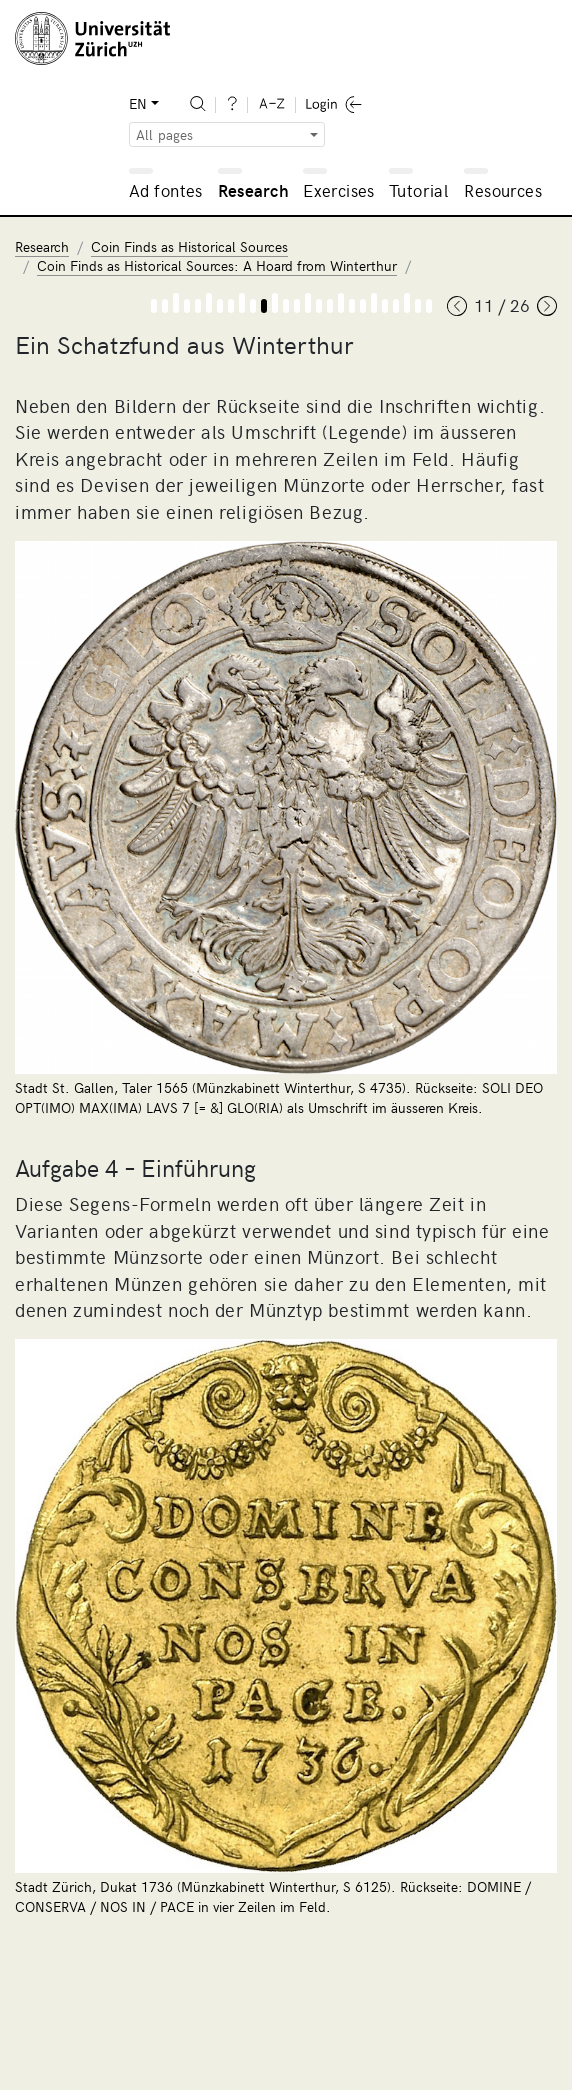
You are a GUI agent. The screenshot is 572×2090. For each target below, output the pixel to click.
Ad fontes (166, 190)
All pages (164, 134)
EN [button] (138, 103)
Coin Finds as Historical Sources (189, 246)
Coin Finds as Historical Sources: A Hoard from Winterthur (217, 265)
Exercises (339, 190)
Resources (503, 190)
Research (253, 190)
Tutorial (418, 190)
